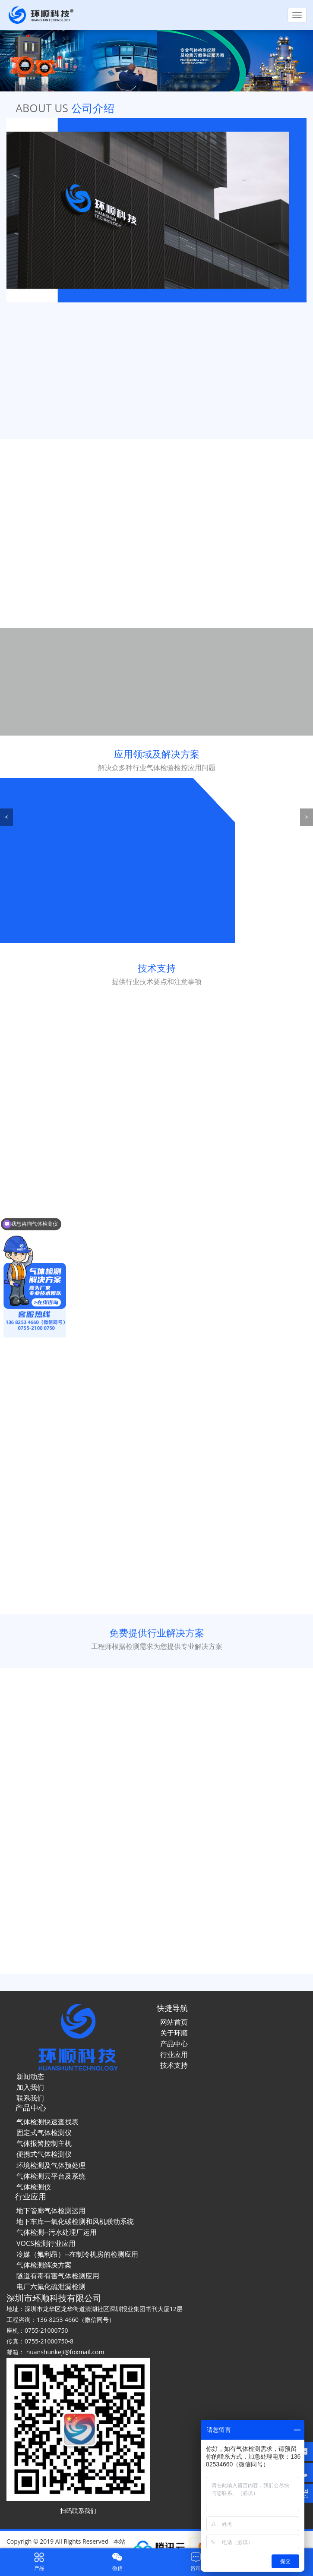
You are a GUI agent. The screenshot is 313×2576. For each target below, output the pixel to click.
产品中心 (174, 2043)
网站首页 (174, 2022)
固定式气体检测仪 (44, 2132)
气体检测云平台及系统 (50, 2176)
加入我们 (30, 2087)
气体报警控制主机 (44, 2143)
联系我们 (30, 2098)
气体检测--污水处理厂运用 (56, 2232)
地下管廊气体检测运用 (50, 2210)
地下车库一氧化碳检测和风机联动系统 (75, 2221)
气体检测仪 (33, 2187)
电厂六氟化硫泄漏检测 (50, 2286)
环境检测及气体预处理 (50, 2165)
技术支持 (174, 2065)
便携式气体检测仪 (44, 2154)
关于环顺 (174, 2033)
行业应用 (174, 2054)
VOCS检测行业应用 (46, 2243)
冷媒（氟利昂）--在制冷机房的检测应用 (77, 2254)
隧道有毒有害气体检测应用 (57, 2275)
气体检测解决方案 (44, 2265)
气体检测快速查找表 (47, 2121)
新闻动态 (30, 2076)
